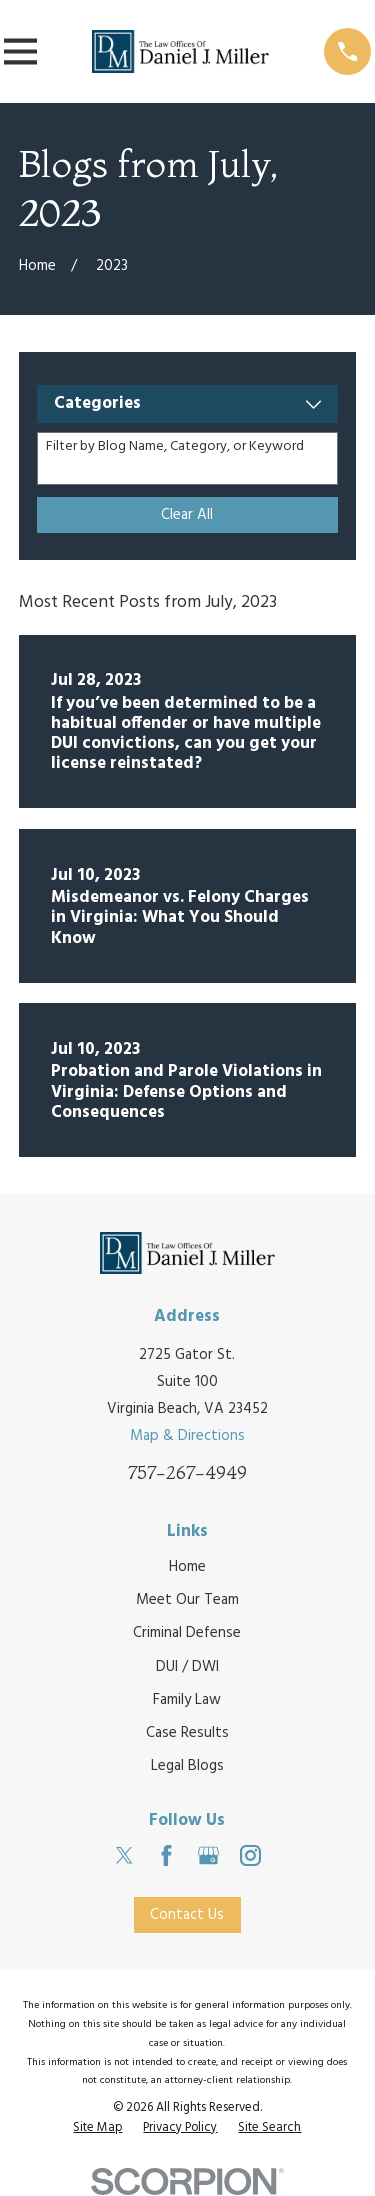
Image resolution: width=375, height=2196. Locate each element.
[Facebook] (166, 1855)
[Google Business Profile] (208, 1855)
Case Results (187, 1733)
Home (187, 1567)
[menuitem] (97, 2129)
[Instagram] (250, 1855)
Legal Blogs (187, 1766)
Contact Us (187, 1915)
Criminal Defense (187, 1633)
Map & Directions (187, 1436)
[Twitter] (124, 1855)
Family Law (187, 1700)
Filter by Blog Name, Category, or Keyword (175, 447)
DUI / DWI (187, 1667)
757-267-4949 (187, 1472)
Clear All (187, 515)
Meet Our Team (187, 1600)
